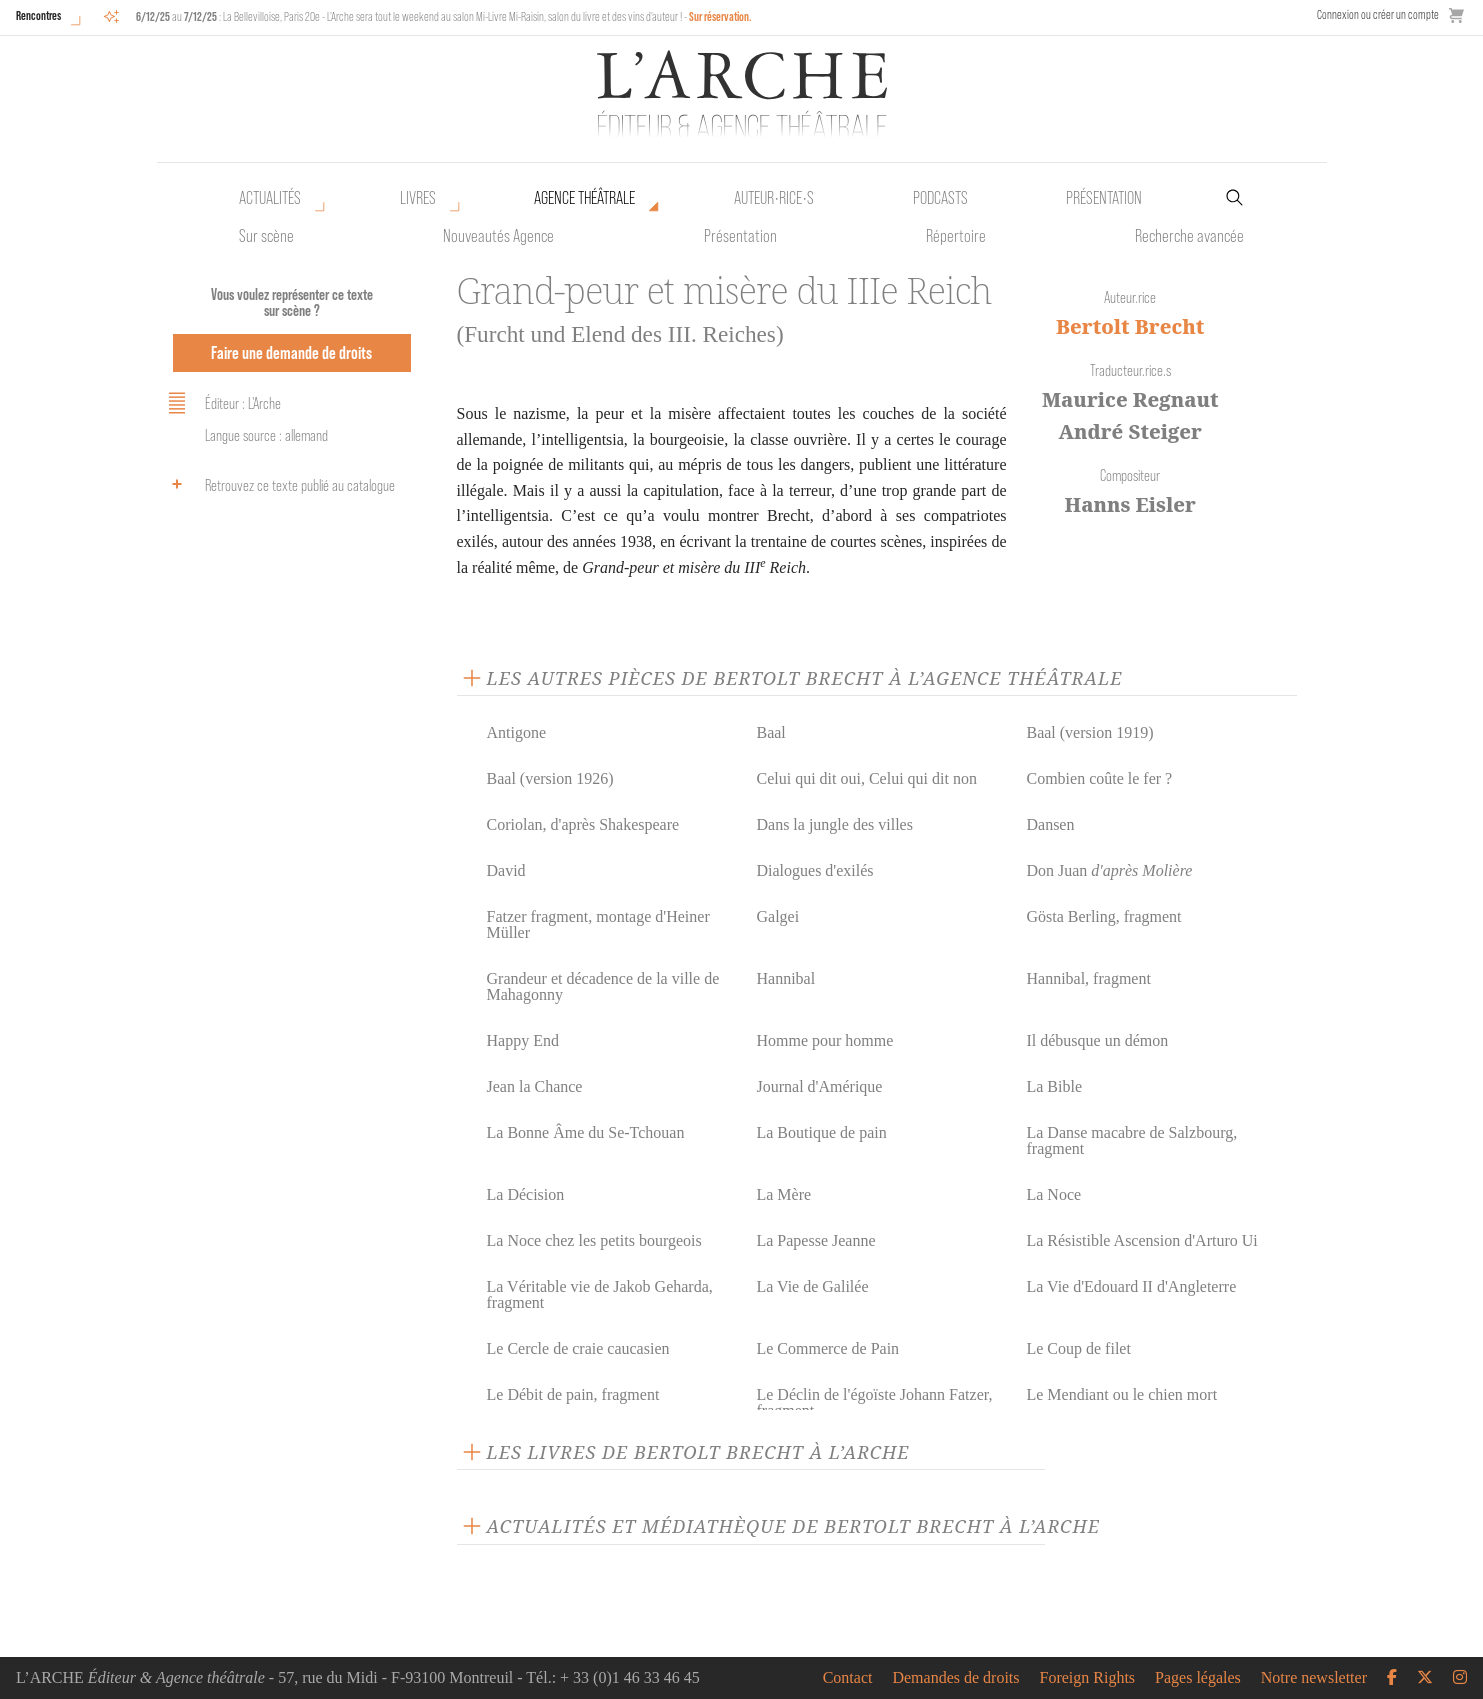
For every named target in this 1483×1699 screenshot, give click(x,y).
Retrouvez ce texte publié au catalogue (278, 484)
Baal (770, 732)
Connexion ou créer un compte (1378, 14)
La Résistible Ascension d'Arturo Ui (1141, 1240)
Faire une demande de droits (291, 352)
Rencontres (38, 15)
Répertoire (956, 236)
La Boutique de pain (821, 1132)
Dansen (1050, 824)
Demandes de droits (955, 1678)
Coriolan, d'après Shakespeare (583, 824)
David (506, 870)
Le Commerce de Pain (827, 1348)
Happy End (523, 1040)
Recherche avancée (1189, 236)
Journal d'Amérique (819, 1086)
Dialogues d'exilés (814, 870)
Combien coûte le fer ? (1099, 778)
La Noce (1053, 1194)
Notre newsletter (1314, 1678)
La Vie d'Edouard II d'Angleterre (1131, 1286)
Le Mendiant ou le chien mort (1121, 1394)
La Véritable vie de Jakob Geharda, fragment (600, 1294)
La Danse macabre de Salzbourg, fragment (1131, 1140)
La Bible (1054, 1086)
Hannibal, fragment (1088, 978)
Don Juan (1109, 870)
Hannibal (785, 978)
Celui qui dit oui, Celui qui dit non (866, 778)
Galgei (777, 916)
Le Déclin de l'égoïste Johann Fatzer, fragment (874, 1402)
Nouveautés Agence (498, 236)
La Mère (783, 1194)
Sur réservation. (720, 16)
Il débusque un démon (1097, 1040)
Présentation (740, 236)
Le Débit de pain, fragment (573, 1394)
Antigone (517, 732)
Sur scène (266, 236)
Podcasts (940, 198)
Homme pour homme (824, 1040)
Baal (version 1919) (1089, 732)
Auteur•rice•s (774, 198)
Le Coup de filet (1078, 1348)
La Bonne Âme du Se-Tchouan (586, 1132)
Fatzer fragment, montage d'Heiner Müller (598, 924)
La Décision (526, 1194)
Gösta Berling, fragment (1103, 916)
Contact (848, 1678)
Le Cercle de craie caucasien (578, 1348)
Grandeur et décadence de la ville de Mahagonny (603, 986)
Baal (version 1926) (550, 778)
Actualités (270, 198)
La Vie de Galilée (812, 1286)
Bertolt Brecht (1130, 326)
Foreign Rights (1088, 1678)
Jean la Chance (535, 1086)
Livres (418, 198)
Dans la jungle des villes (834, 824)
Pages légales (1198, 1678)
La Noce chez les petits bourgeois (594, 1240)
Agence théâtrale (584, 198)
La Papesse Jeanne (815, 1240)
